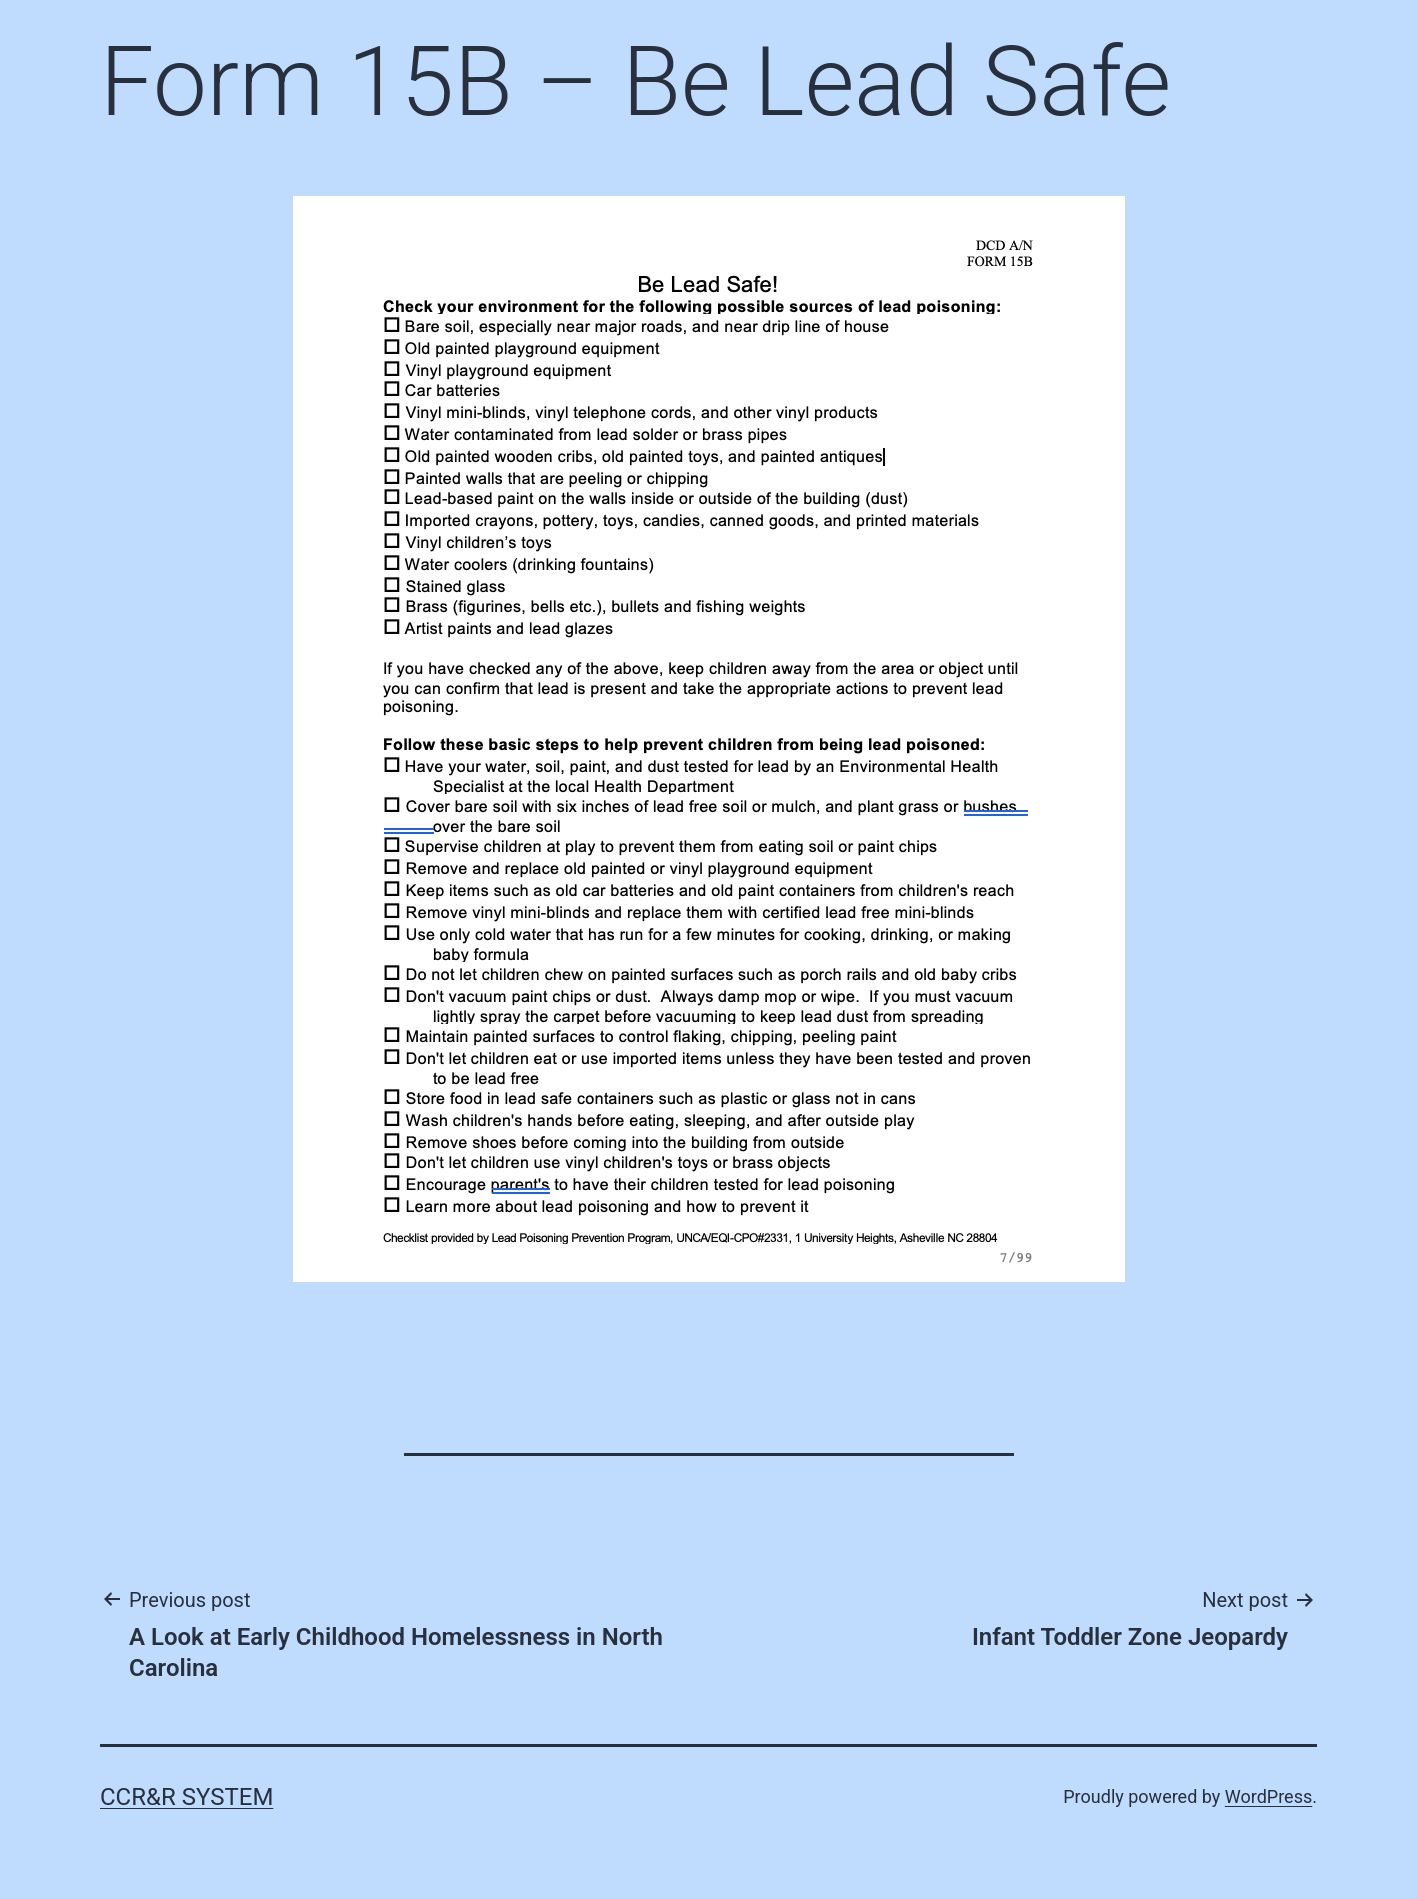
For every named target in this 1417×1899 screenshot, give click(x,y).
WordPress (1268, 1796)
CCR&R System (186, 1797)
